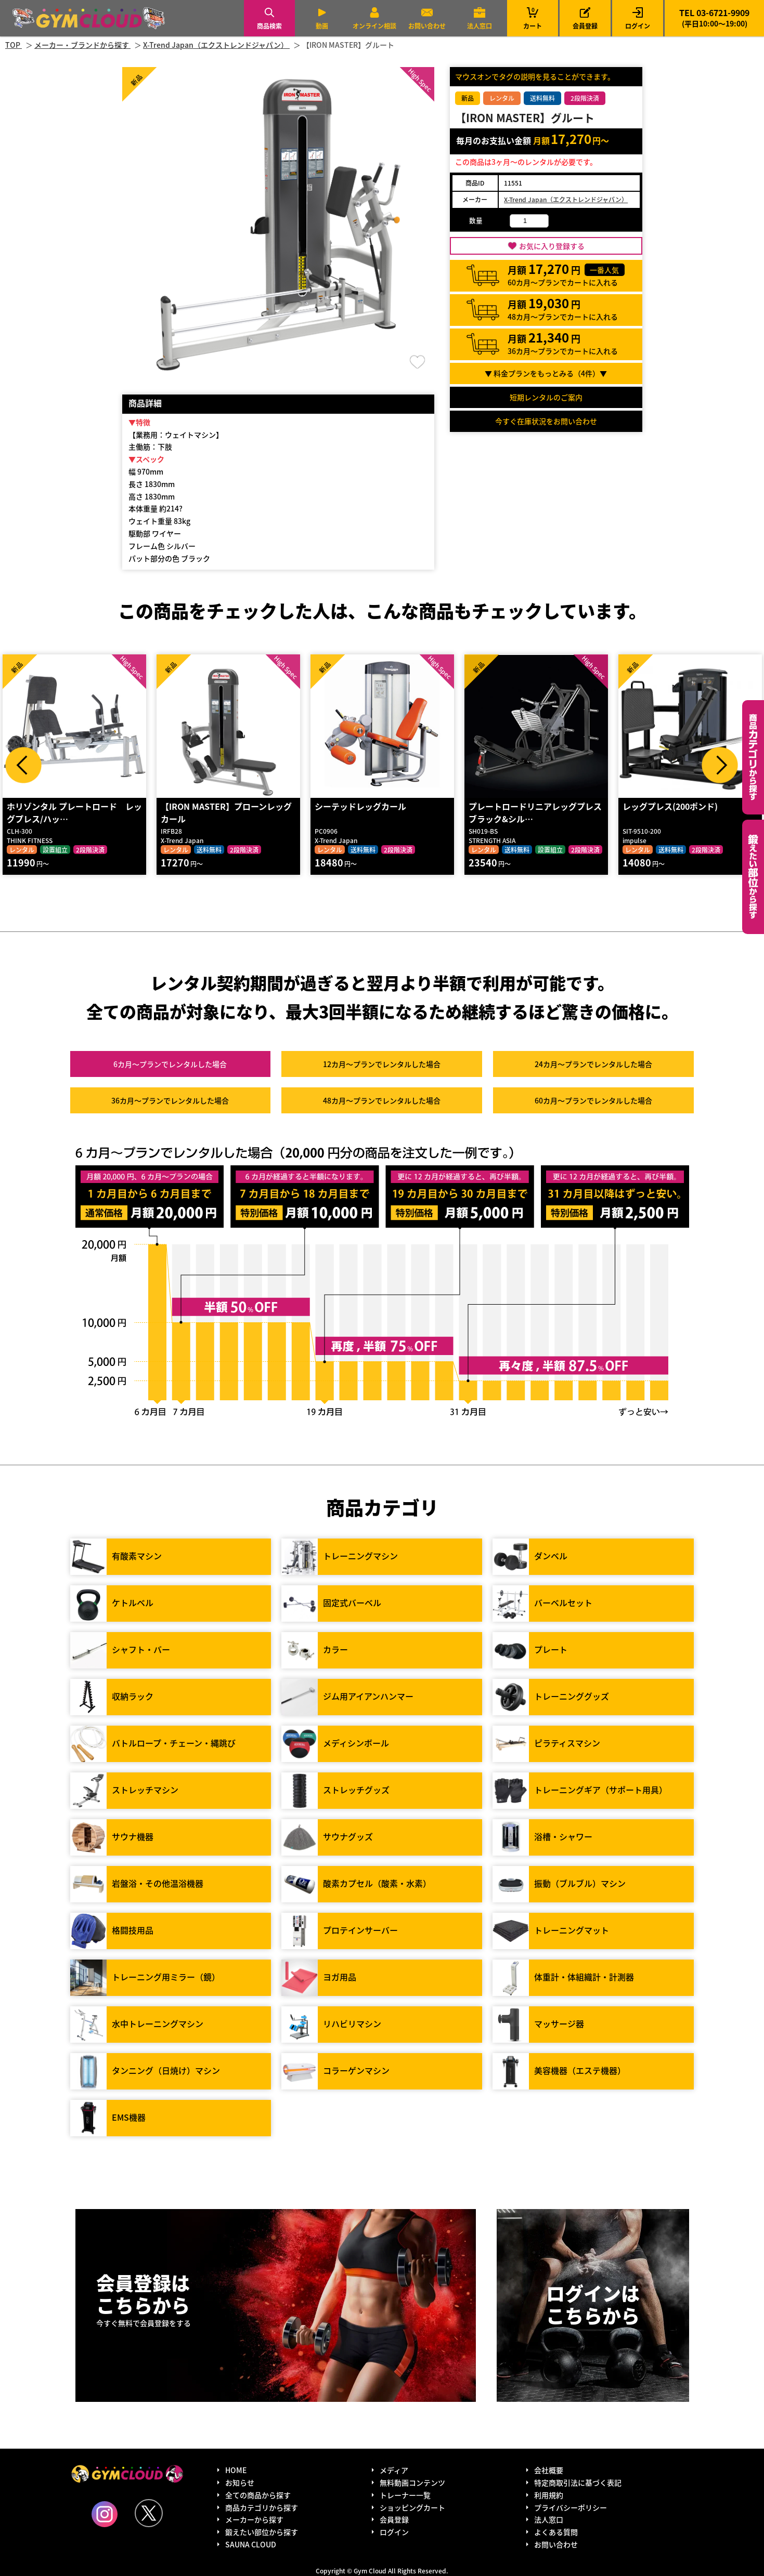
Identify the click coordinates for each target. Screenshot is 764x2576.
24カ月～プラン (593, 1064)
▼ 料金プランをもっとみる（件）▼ (546, 373)
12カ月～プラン (382, 1064)
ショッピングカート (412, 2507)
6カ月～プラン (170, 1064)
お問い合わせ (427, 25)
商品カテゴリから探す (261, 2507)
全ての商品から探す (258, 2495)
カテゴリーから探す (753, 757)
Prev (23, 765)
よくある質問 (556, 2532)
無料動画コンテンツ (412, 2482)
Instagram (105, 2514)
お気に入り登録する (552, 246)
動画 (322, 25)
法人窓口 (479, 25)
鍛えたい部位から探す (753, 877)
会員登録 (585, 25)
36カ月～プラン (170, 1100)
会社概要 (548, 2470)
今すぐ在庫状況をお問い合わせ (546, 421)
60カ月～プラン (593, 1100)
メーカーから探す (254, 2519)
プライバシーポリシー (570, 2507)
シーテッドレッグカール (514, 806)
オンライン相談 (374, 25)
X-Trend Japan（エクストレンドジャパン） (566, 199)
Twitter (149, 2513)
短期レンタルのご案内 (546, 397)
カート (532, 18)
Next (720, 765)
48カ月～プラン (382, 1100)
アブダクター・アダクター (56, 806)
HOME (236, 2470)
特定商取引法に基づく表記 (577, 2482)
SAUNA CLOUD (250, 2544)
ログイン (637, 25)
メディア (394, 2470)
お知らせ (239, 2482)
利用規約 (548, 2495)
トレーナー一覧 (405, 2495)
